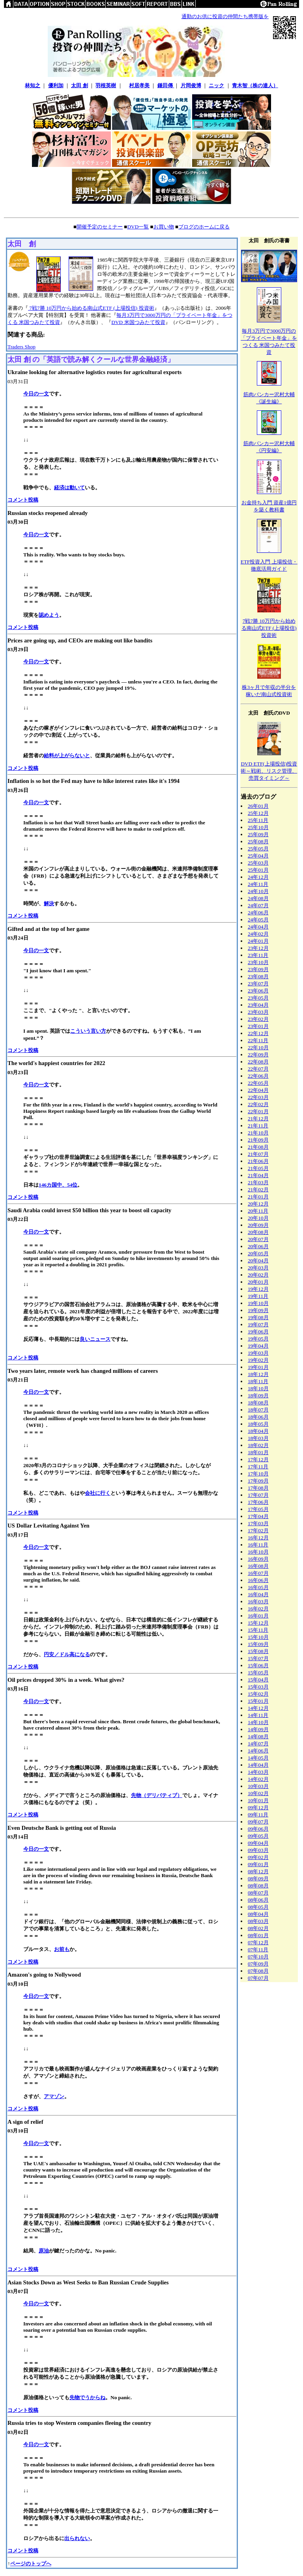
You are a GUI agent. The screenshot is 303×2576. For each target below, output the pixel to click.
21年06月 (258, 1161)
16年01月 (258, 1616)
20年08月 (258, 1232)
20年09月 (258, 1225)
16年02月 (258, 1609)
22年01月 (258, 1111)
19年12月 (258, 1289)
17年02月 (258, 1530)
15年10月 (258, 1637)
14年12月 (258, 1708)
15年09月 (258, 1644)
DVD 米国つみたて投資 (138, 322)
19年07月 (258, 1324)
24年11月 (258, 884)
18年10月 (258, 1388)
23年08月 (258, 976)
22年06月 (258, 1076)
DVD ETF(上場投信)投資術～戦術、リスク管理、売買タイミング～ (269, 771)
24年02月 (258, 934)
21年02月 (258, 1190)
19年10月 (258, 1303)
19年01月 (258, 1367)
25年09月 (258, 834)
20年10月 (258, 1218)
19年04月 (258, 1346)
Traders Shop (21, 347)
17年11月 (258, 1467)
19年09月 (258, 1310)
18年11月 (258, 1381)
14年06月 (258, 1751)
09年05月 (258, 1836)
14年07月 (258, 1744)
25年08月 (258, 841)
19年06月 (258, 1332)
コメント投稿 (22, 500)
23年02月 (258, 1019)
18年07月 (258, 1410)
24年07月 (258, 905)
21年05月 (258, 1168)
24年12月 (258, 877)
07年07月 (258, 1978)
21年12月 (258, 1118)
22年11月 (258, 1040)
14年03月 (258, 1772)
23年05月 (258, 998)
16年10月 (258, 1552)
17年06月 (258, 1502)
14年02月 (258, 1779)
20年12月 (258, 1204)
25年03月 (258, 863)
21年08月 (258, 1147)
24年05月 (258, 920)
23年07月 (258, 984)
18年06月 (258, 1417)
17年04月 (258, 1516)
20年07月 (258, 1239)
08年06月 (258, 1900)
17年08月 (258, 1488)
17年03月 (258, 1523)
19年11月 (258, 1296)
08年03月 (258, 1921)
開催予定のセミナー (100, 227)
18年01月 (258, 1452)
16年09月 (258, 1559)
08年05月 (258, 1907)
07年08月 (258, 1971)
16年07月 (258, 1573)
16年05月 (258, 1587)
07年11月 (258, 1950)
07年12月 (258, 1942)
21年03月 (258, 1182)
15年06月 (258, 1665)
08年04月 (258, 1914)
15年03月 (258, 1687)
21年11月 (258, 1126)
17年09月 (258, 1481)
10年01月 (258, 1800)
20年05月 (258, 1253)
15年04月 (258, 1680)
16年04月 (258, 1594)
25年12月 (258, 813)
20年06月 (258, 1246)
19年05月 (258, 1339)
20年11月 (258, 1211)
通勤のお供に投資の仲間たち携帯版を (225, 16)
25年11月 (258, 820)
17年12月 (258, 1459)
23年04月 (258, 1005)
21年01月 (258, 1197)
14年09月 (258, 1729)
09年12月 (258, 1807)
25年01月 (258, 870)
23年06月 (258, 991)
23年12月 (258, 948)
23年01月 (258, 1026)
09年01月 (258, 1864)
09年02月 (258, 1857)
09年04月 (258, 1843)
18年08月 (258, 1403)
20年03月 (258, 1268)
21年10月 (258, 1133)
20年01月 (258, 1282)
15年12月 (258, 1623)
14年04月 (258, 1765)
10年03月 (258, 1786)
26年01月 (258, 806)
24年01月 (258, 941)
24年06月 (258, 912)
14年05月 (258, 1758)
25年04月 (258, 856)
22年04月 (258, 1090)
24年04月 (258, 927)
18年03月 (258, 1438)
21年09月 (258, 1140)
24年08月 (258, 898)
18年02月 (258, 1445)
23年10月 (258, 962)
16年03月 (258, 1601)
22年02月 (258, 1104)
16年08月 (258, 1566)
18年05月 (258, 1424)
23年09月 (258, 969)
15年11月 (258, 1630)
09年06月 (258, 1829)
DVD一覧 (138, 227)
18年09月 (258, 1395)
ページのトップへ (30, 2564)
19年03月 (258, 1353)
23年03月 (258, 1012)
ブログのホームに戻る (204, 227)
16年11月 (258, 1545)
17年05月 (258, 1509)
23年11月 (258, 955)
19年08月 (258, 1317)
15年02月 (258, 1694)
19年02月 (258, 1360)
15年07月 (258, 1658)
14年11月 (258, 1715)
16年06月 (258, 1580)
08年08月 (258, 1886)
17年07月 (258, 1495)
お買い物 (163, 227)
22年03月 (258, 1097)
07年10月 (258, 1957)
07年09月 (258, 1964)
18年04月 (258, 1431)
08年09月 (258, 1878)
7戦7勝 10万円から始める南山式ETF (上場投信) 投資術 (91, 308)
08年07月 (258, 1893)
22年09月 (258, 1055)
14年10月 (258, 1722)
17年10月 (258, 1474)
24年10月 (258, 891)
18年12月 (258, 1374)
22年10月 (258, 1047)
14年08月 (258, 1736)
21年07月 (258, 1154)
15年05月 (258, 1673)
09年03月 (258, 1850)
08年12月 (258, 1871)
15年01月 (258, 1701)
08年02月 (258, 1928)
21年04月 (258, 1175)
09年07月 (258, 1822)
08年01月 (258, 1935)
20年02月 (258, 1275)
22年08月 (258, 1062)
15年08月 (258, 1651)
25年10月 (258, 827)
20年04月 (258, 1261)
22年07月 (258, 1069)
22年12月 (258, 1033)
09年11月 (258, 1815)
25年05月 (258, 849)
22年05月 (258, 1083)
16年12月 (258, 1538)
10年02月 (258, 1793)
